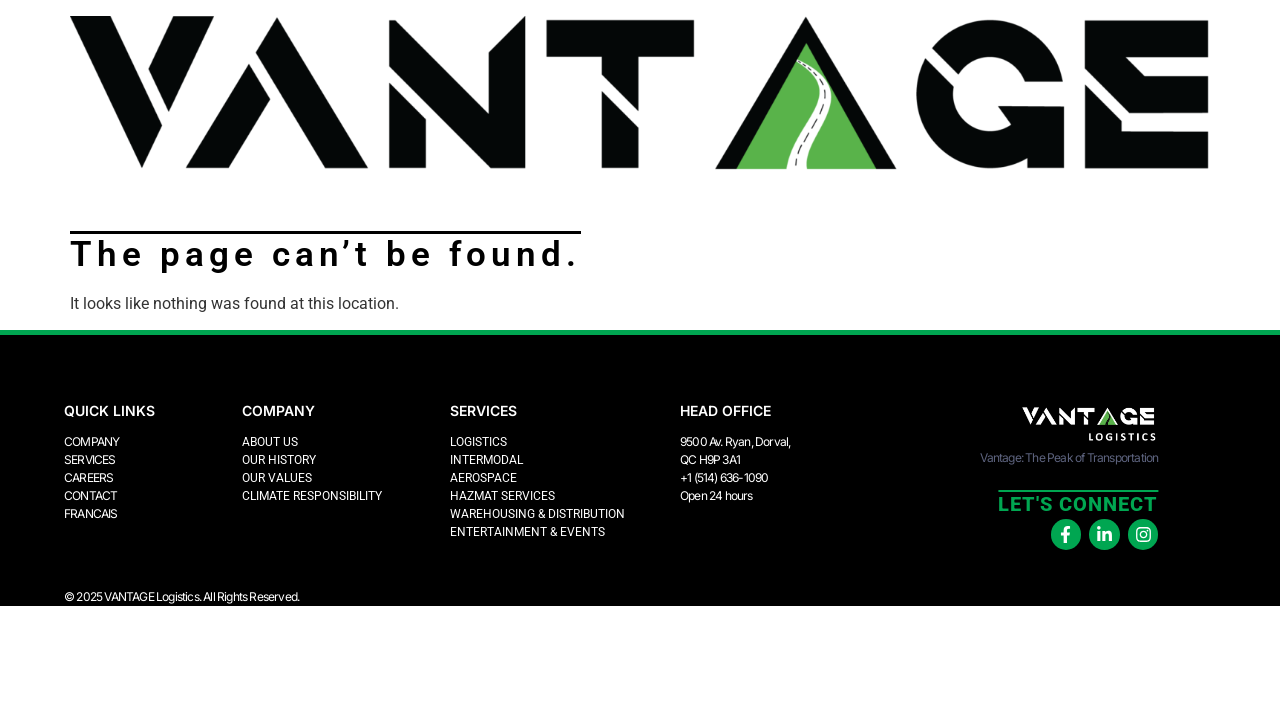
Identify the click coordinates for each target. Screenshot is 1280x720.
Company (91, 441)
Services (90, 459)
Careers (88, 477)
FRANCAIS (91, 513)
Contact (90, 495)
